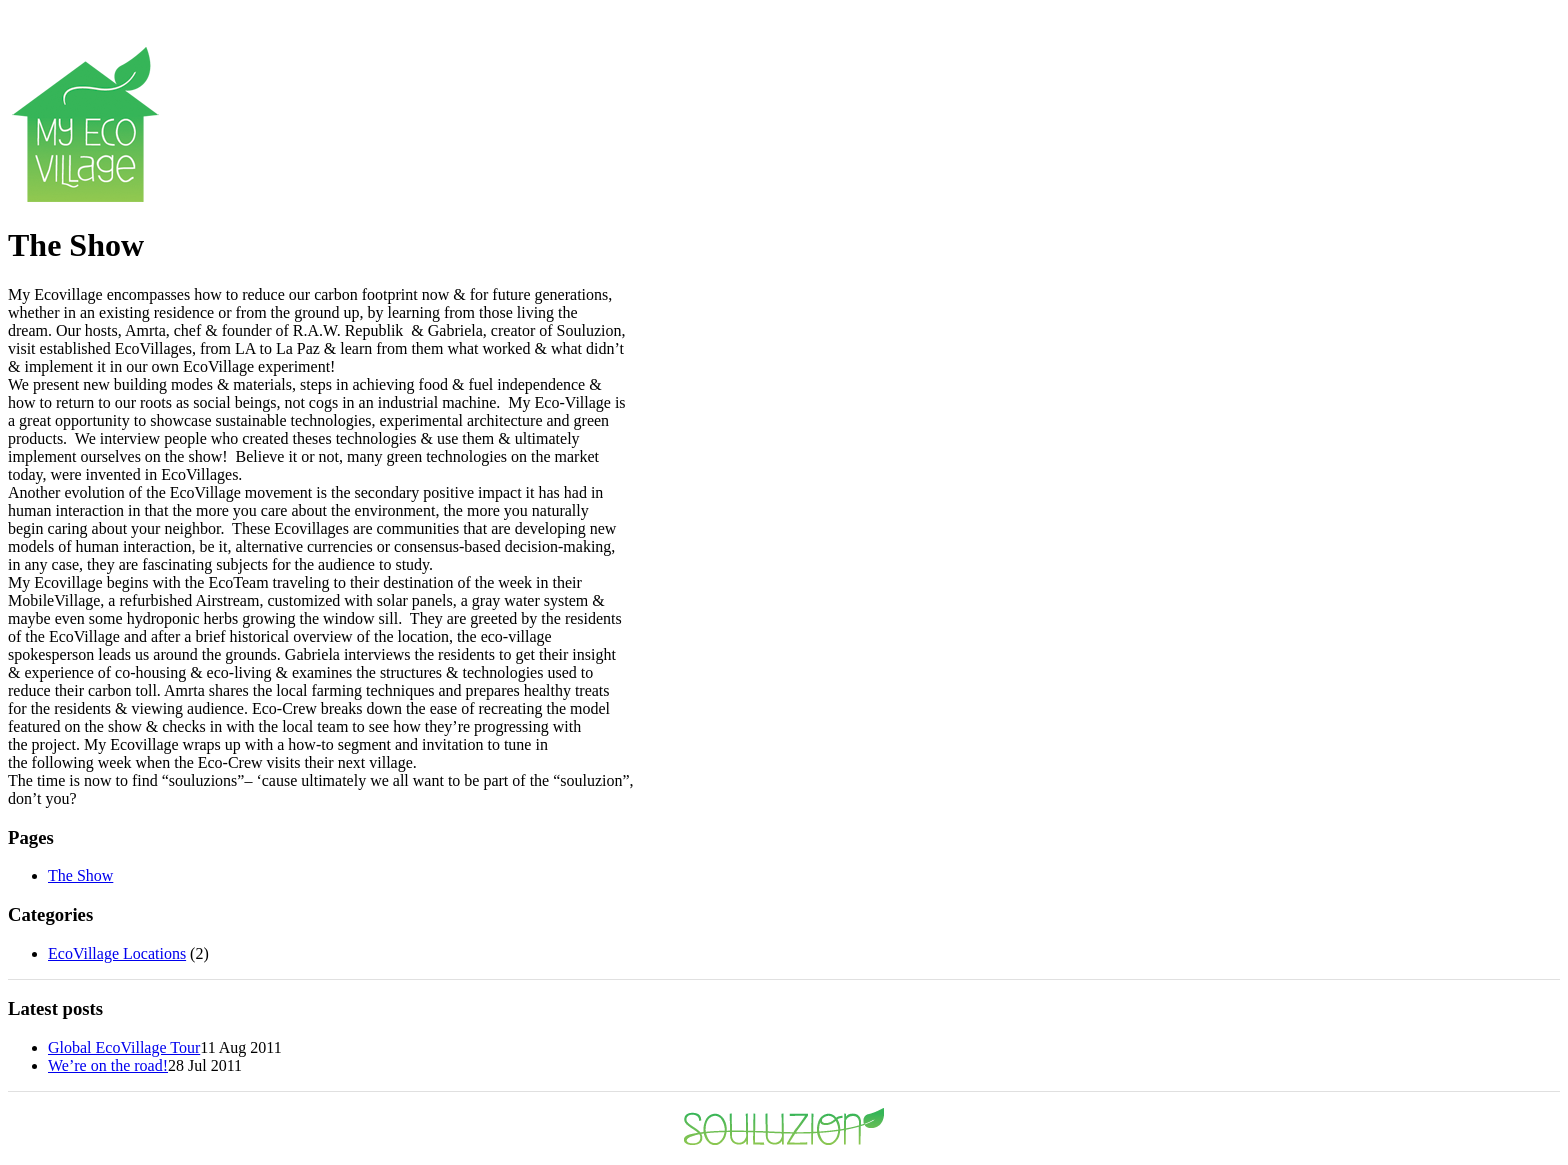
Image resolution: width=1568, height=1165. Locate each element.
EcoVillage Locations (117, 953)
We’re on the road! (108, 1065)
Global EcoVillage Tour (124, 1047)
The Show (80, 875)
